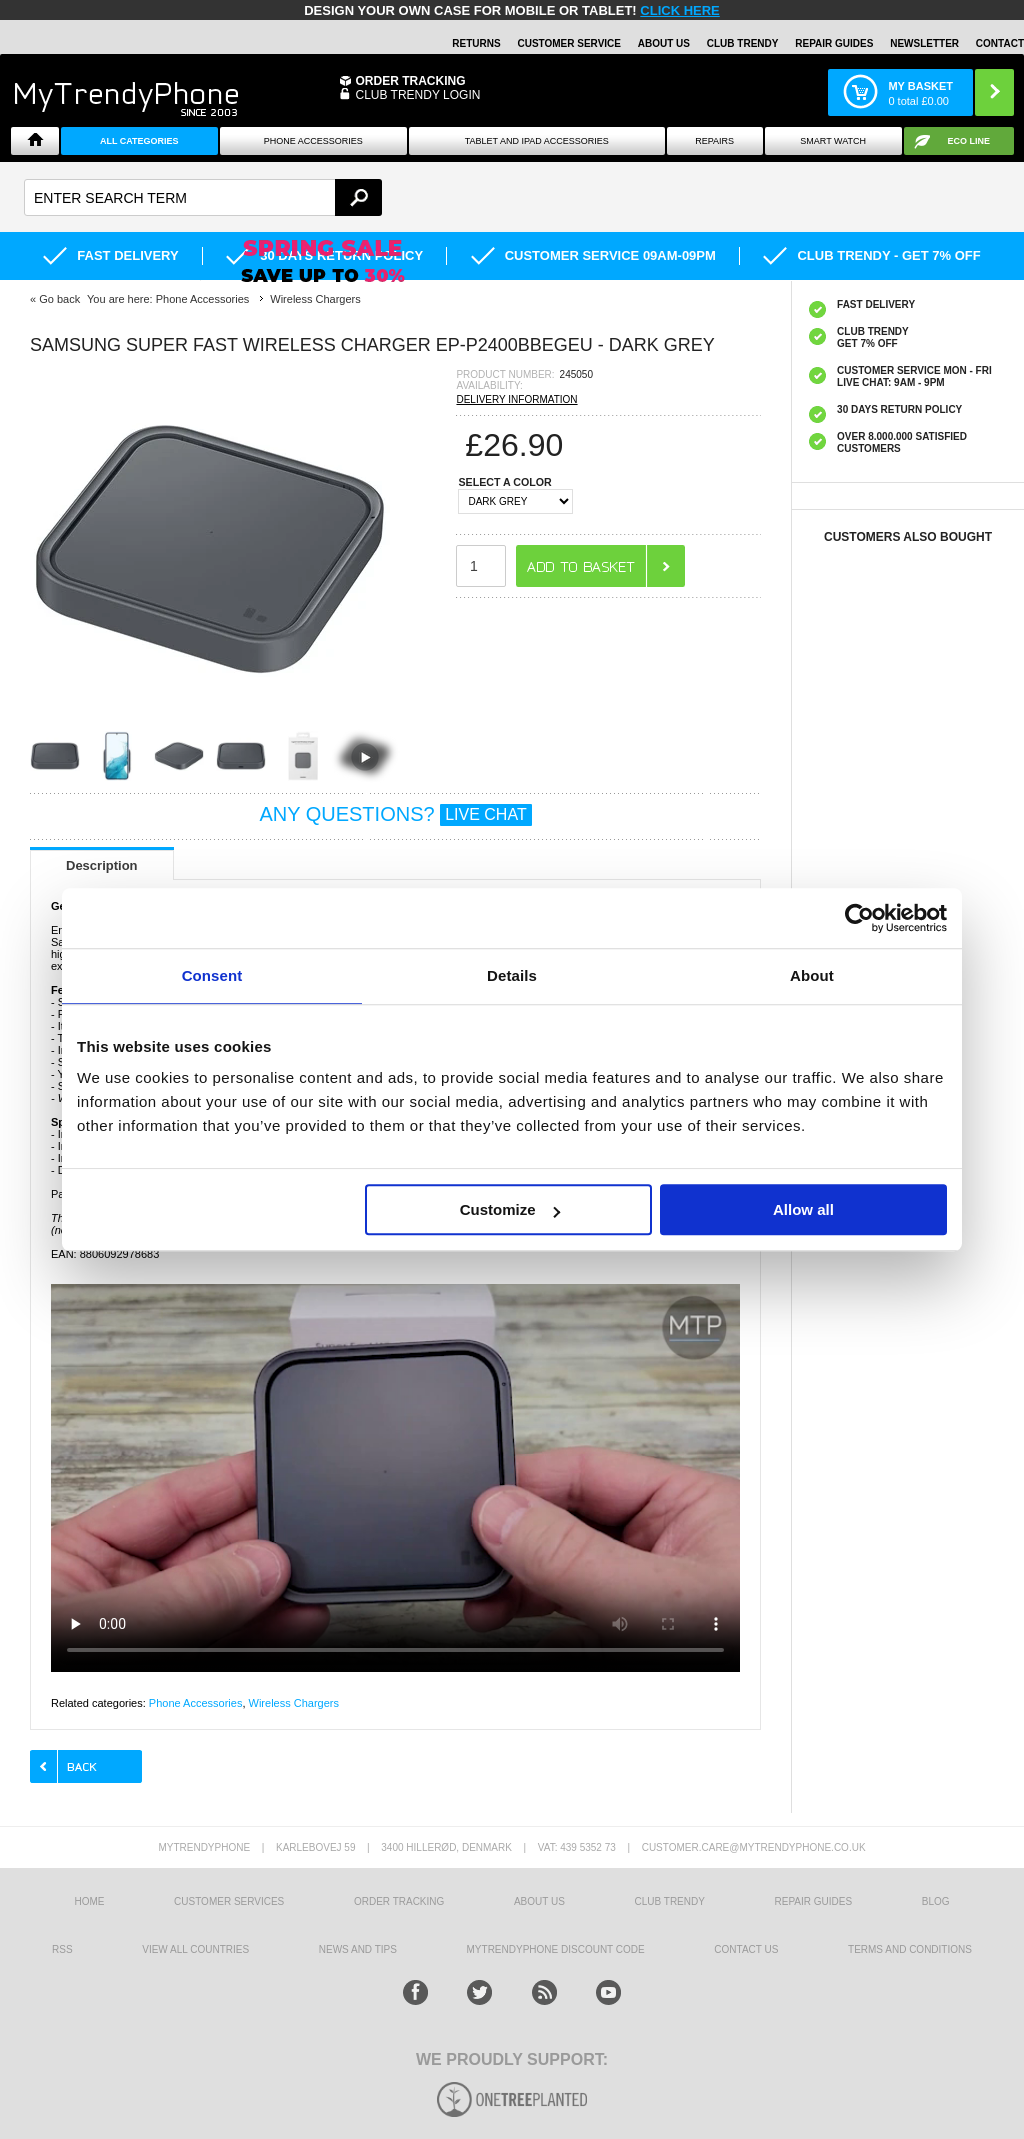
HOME (89, 1901)
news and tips (358, 1949)
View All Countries (195, 1949)
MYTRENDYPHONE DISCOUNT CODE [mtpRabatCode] (556, 1949)
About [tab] (812, 975)
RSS (62, 1949)
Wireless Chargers (294, 1703)
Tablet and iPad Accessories (537, 141)
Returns (476, 43)
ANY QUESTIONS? (395, 814)
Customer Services (229, 1901)
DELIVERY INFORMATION (516, 399)
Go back (59, 299)
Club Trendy (743, 43)
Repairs (714, 141)
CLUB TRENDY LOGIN (417, 95)
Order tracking (399, 1901)
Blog (936, 1901)
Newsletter (924, 43)
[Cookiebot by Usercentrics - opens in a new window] (859, 918)
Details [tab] (512, 975)
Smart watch (833, 141)
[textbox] (203, 197)
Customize (510, 1209)
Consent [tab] (212, 975)
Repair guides (834, 43)
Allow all (803, 1209)
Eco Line (969, 141)
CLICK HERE (679, 10)
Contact (1000, 43)
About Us (664, 43)
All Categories (139, 141)
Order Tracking (410, 81)
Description (102, 865)
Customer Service (569, 43)
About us (539, 1901)
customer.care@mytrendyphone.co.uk (754, 1847)
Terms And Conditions (910, 1949)
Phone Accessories (313, 141)
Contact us (746, 1949)
